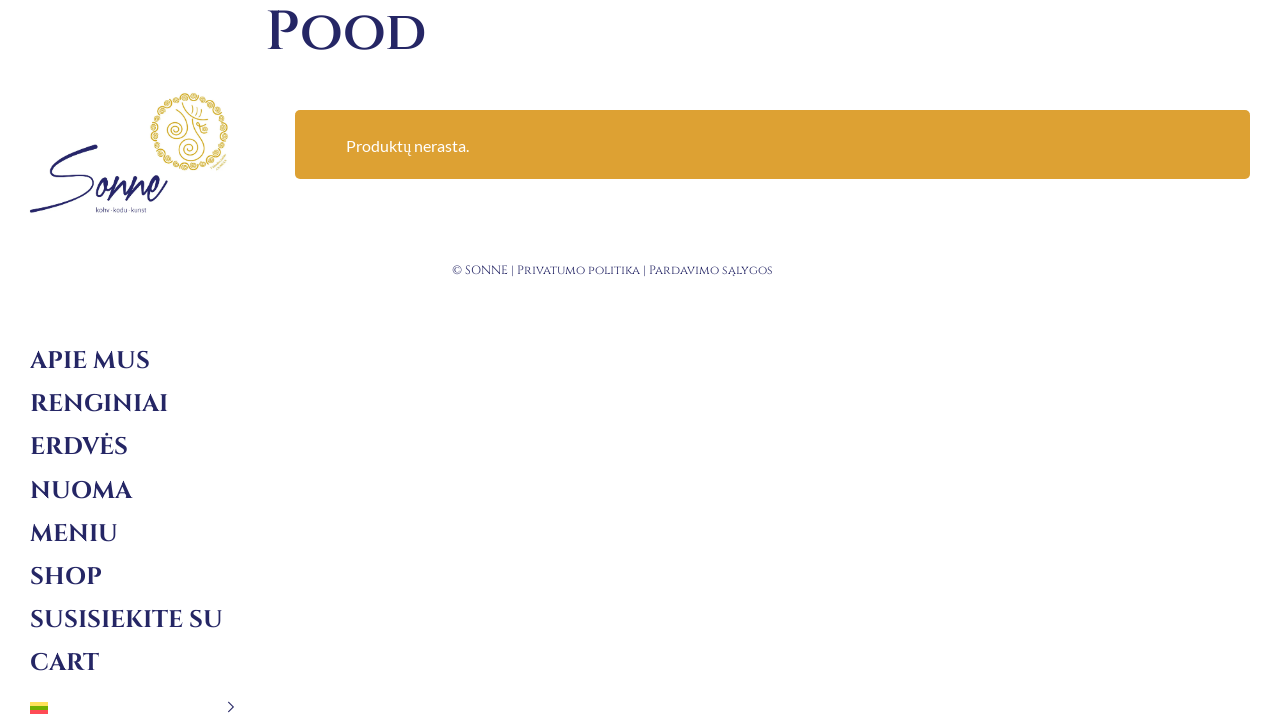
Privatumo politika (578, 270)
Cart (64, 663)
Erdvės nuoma (81, 468)
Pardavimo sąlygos (711, 270)
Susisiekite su (126, 620)
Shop (66, 577)
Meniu (74, 534)
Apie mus (90, 361)
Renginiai (99, 404)
